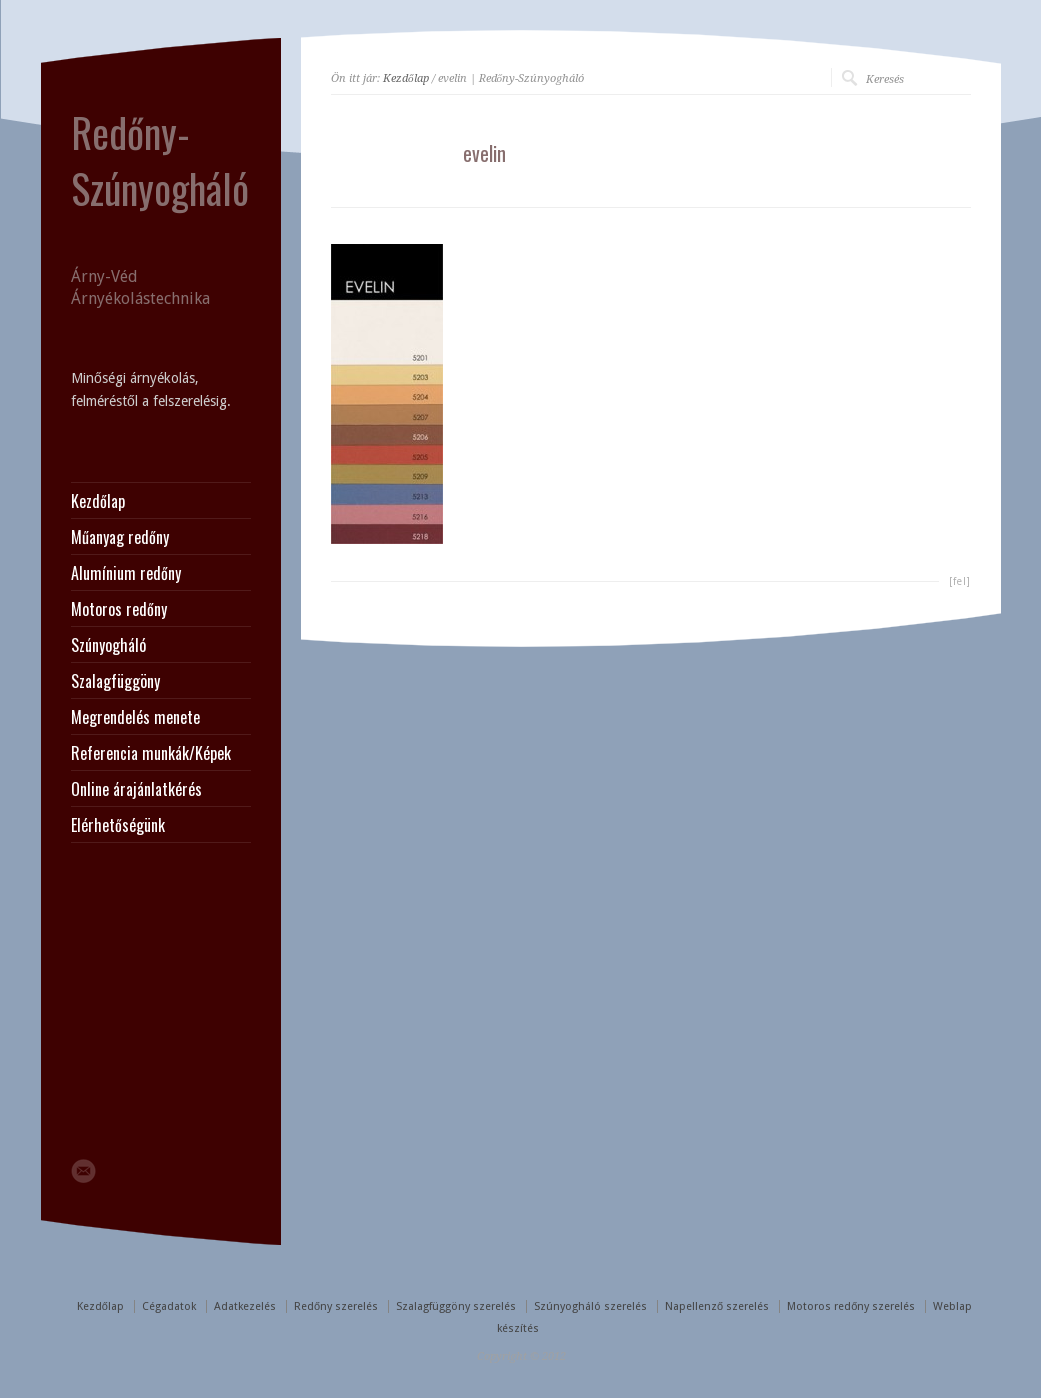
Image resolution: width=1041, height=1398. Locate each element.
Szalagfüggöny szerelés (456, 1306)
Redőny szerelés (336, 1306)
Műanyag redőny (120, 537)
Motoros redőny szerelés (851, 1306)
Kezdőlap (406, 78)
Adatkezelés (245, 1306)
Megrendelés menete (135, 717)
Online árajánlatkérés (136, 789)
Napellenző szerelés (717, 1306)
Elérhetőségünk (118, 825)
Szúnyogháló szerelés (590, 1306)
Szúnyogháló (108, 645)
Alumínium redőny (126, 573)
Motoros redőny (119, 609)
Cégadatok (169, 1306)
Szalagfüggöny (115, 681)
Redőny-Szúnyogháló (160, 160)
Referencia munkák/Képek (151, 753)
